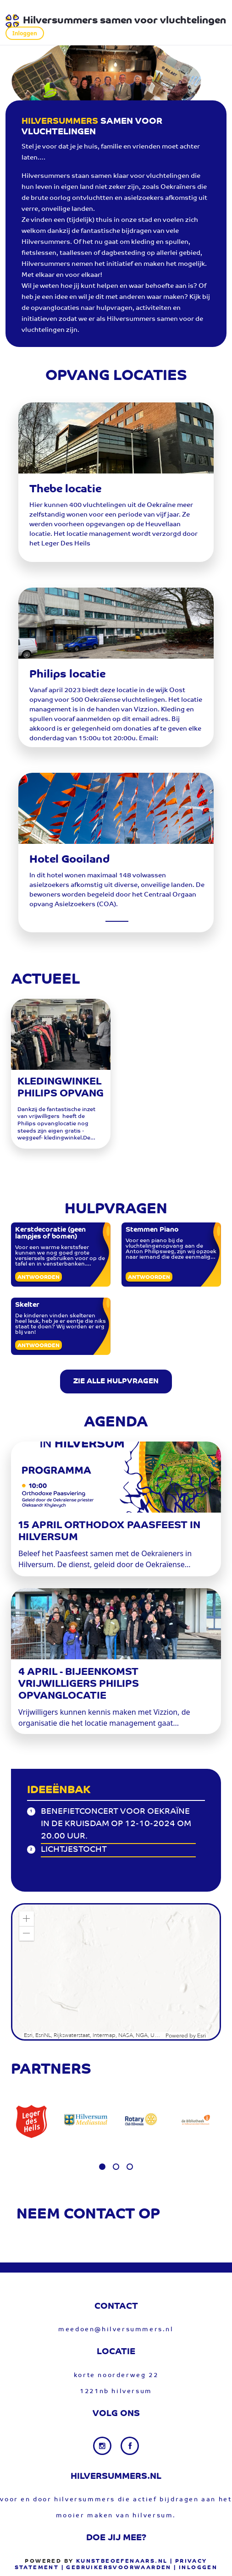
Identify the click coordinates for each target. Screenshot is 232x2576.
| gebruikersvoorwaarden (116, 2567)
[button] (26, 1918)
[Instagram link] (103, 2445)
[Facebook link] (130, 2445)
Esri (201, 2035)
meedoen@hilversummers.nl (115, 2330)
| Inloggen (195, 2567)
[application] (116, 1971)
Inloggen (24, 33)
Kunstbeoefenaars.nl (122, 2561)
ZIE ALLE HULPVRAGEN (116, 1381)
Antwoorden (38, 1277)
